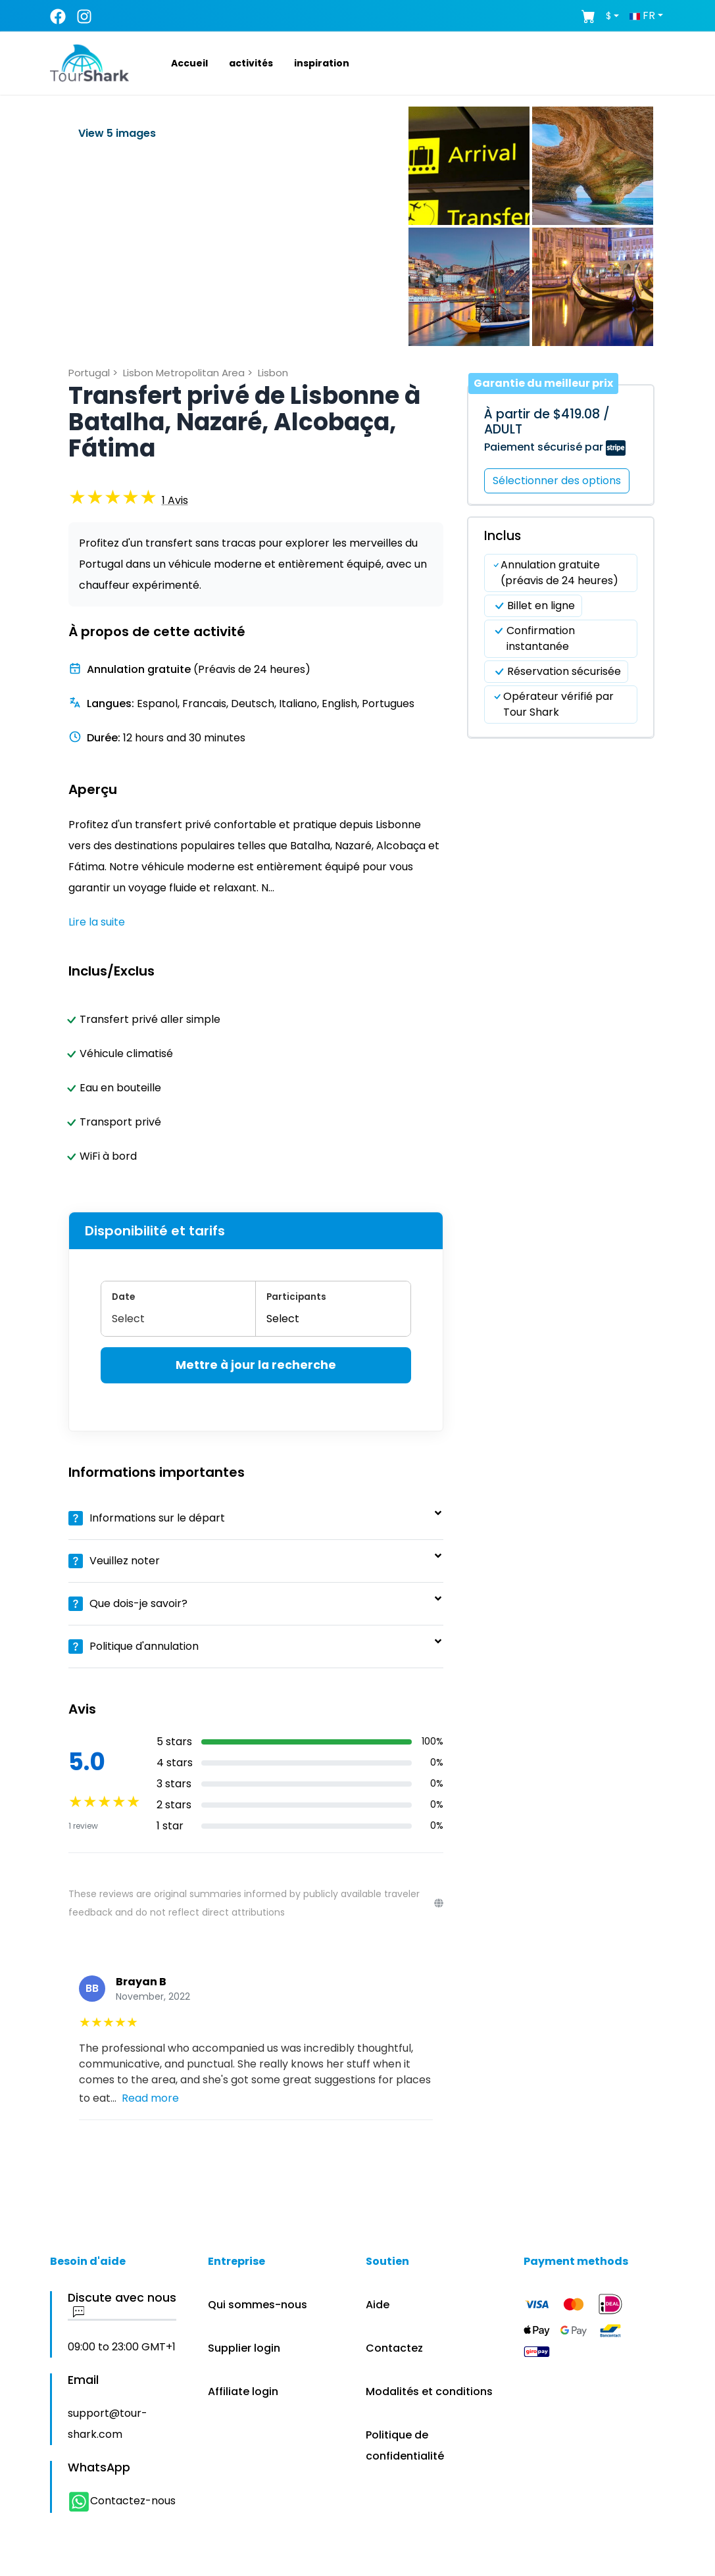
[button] (173, 63)
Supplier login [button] (244, 2348)
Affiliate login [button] (243, 2391)
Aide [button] (377, 2304)
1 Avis (175, 500)
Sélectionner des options (557, 480)
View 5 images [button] (117, 133)
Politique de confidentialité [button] (405, 2445)
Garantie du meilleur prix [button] (543, 383)
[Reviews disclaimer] (438, 1903)
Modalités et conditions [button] (429, 2391)
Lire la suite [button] (96, 921)
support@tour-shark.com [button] (107, 2424)
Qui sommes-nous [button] (257, 2304)
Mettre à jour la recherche (256, 1365)
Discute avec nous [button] (122, 2304)
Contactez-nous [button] (122, 2500)
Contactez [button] (394, 2348)
